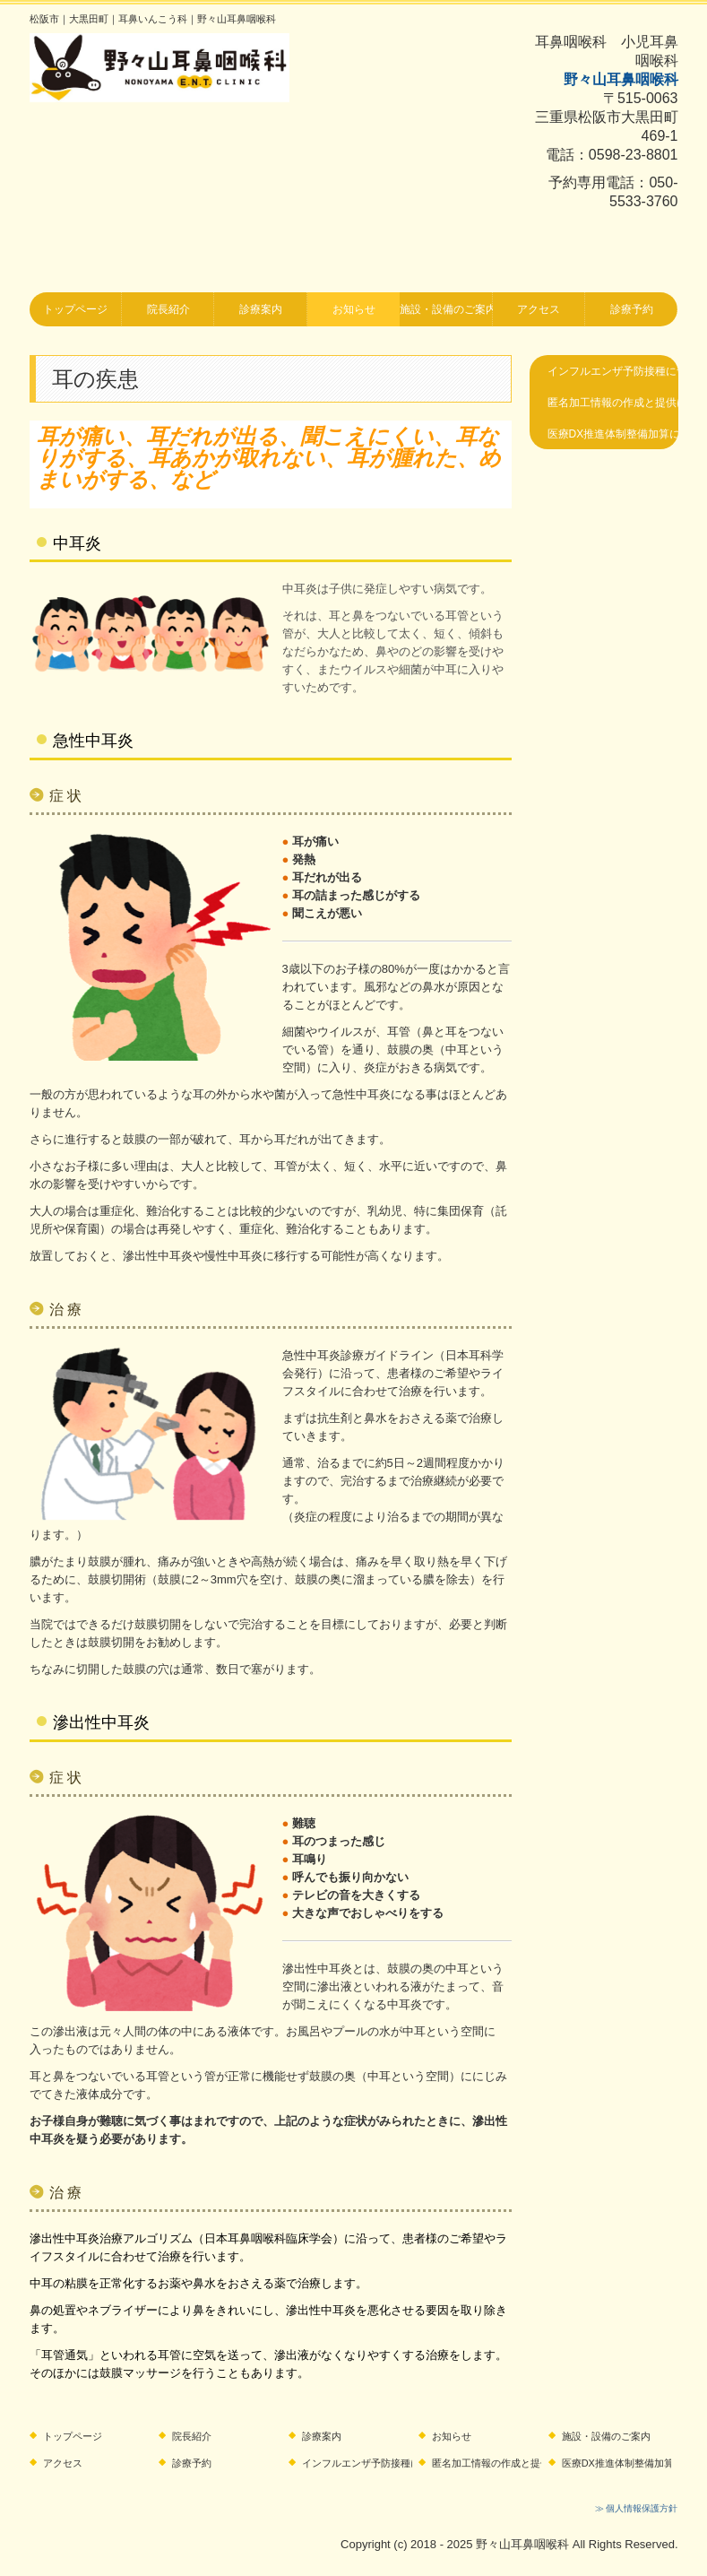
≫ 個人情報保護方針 (636, 2508)
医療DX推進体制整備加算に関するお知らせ (612, 434)
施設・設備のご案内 (446, 309)
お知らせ (353, 309)
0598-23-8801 (633, 154)
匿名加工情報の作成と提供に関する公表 (612, 402)
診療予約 (631, 309)
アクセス (538, 309)
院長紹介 (168, 309)
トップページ (75, 309)
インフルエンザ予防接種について (612, 371)
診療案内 (260, 309)
